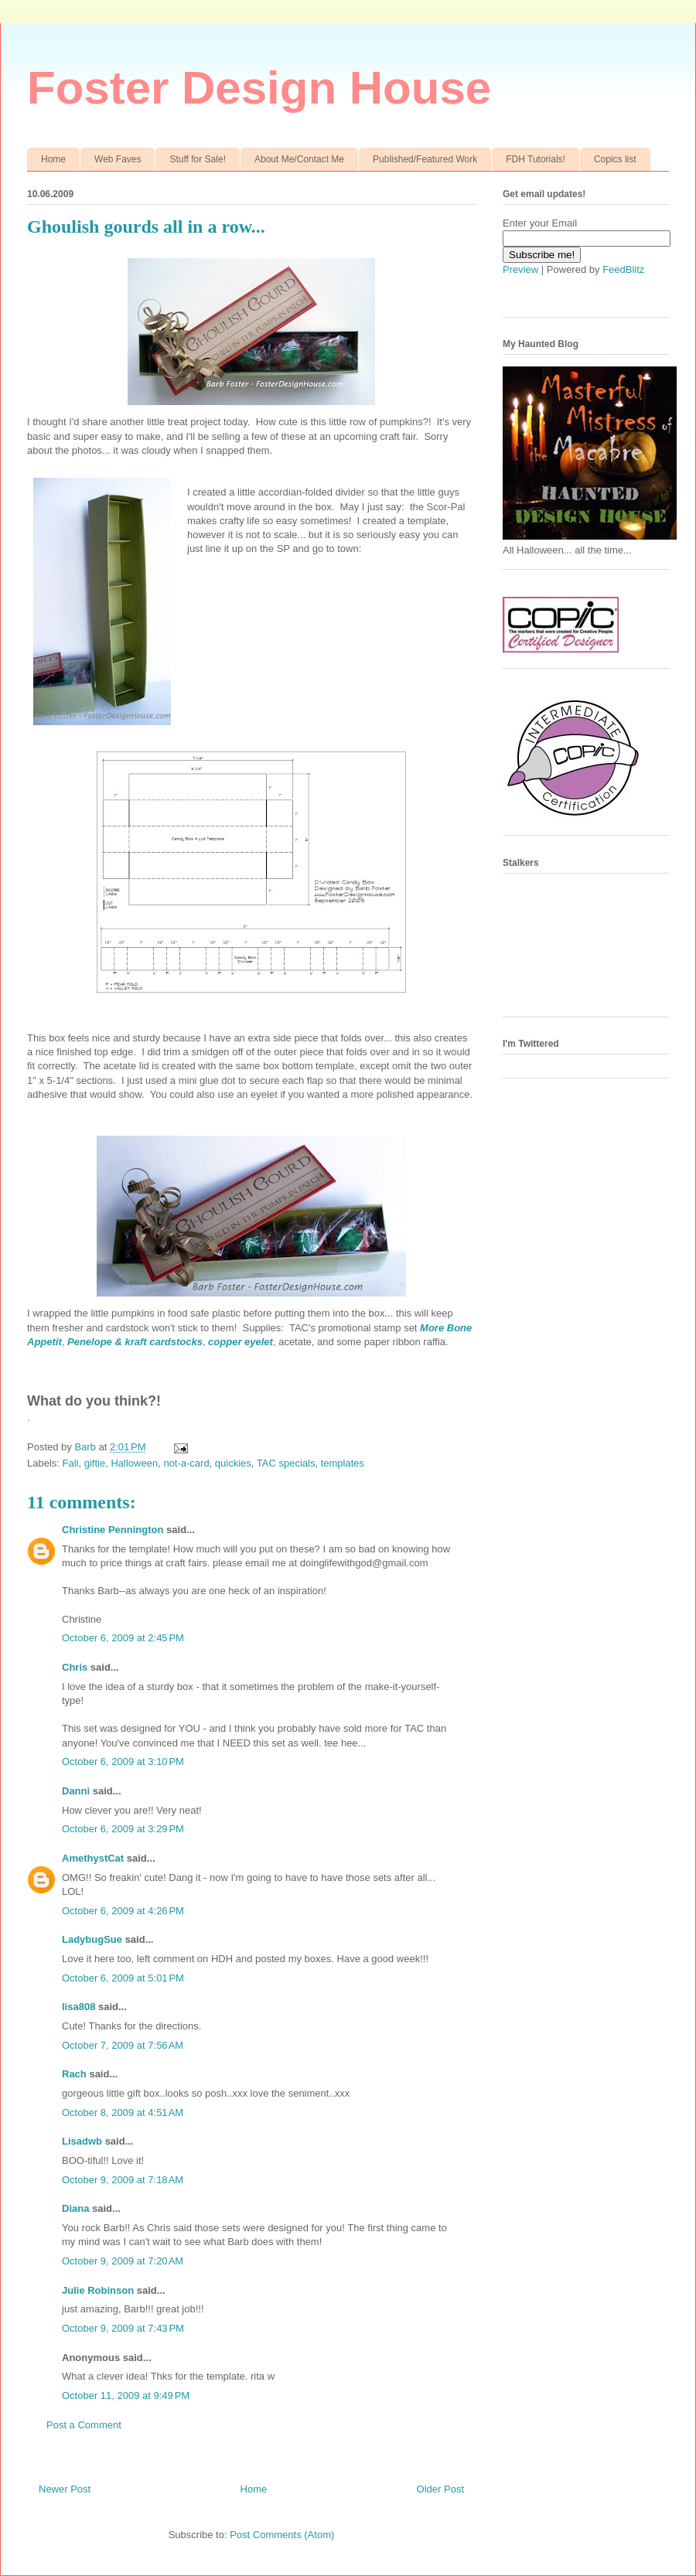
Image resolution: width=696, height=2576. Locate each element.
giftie (94, 1463)
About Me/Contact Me (299, 159)
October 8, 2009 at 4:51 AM (122, 2112)
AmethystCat (93, 1858)
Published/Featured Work (425, 159)
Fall (71, 1463)
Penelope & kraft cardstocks (135, 1342)
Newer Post (64, 2489)
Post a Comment (83, 2425)
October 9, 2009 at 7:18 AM (122, 2180)
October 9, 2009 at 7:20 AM (122, 2261)
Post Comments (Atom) (282, 2534)
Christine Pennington (112, 1529)
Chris (74, 1667)
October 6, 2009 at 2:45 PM (123, 1638)
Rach (74, 2074)
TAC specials (286, 1463)
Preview (520, 269)
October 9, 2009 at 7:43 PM (123, 2328)
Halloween (134, 1463)
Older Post (440, 2489)
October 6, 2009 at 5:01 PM (123, 1978)
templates (342, 1463)
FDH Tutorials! (535, 159)
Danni (76, 1791)
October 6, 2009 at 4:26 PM (123, 1911)
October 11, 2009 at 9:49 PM (125, 2395)
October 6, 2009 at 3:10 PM (123, 1761)
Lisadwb (82, 2141)
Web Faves (117, 159)
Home (53, 159)
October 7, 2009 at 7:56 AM (122, 2045)
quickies (233, 1463)
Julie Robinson (98, 2290)
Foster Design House (259, 88)
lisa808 (78, 2006)
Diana (75, 2208)
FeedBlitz (623, 269)
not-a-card (186, 1463)
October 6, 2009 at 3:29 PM (123, 1829)
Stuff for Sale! (197, 159)
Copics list (615, 159)
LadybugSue (92, 1939)
